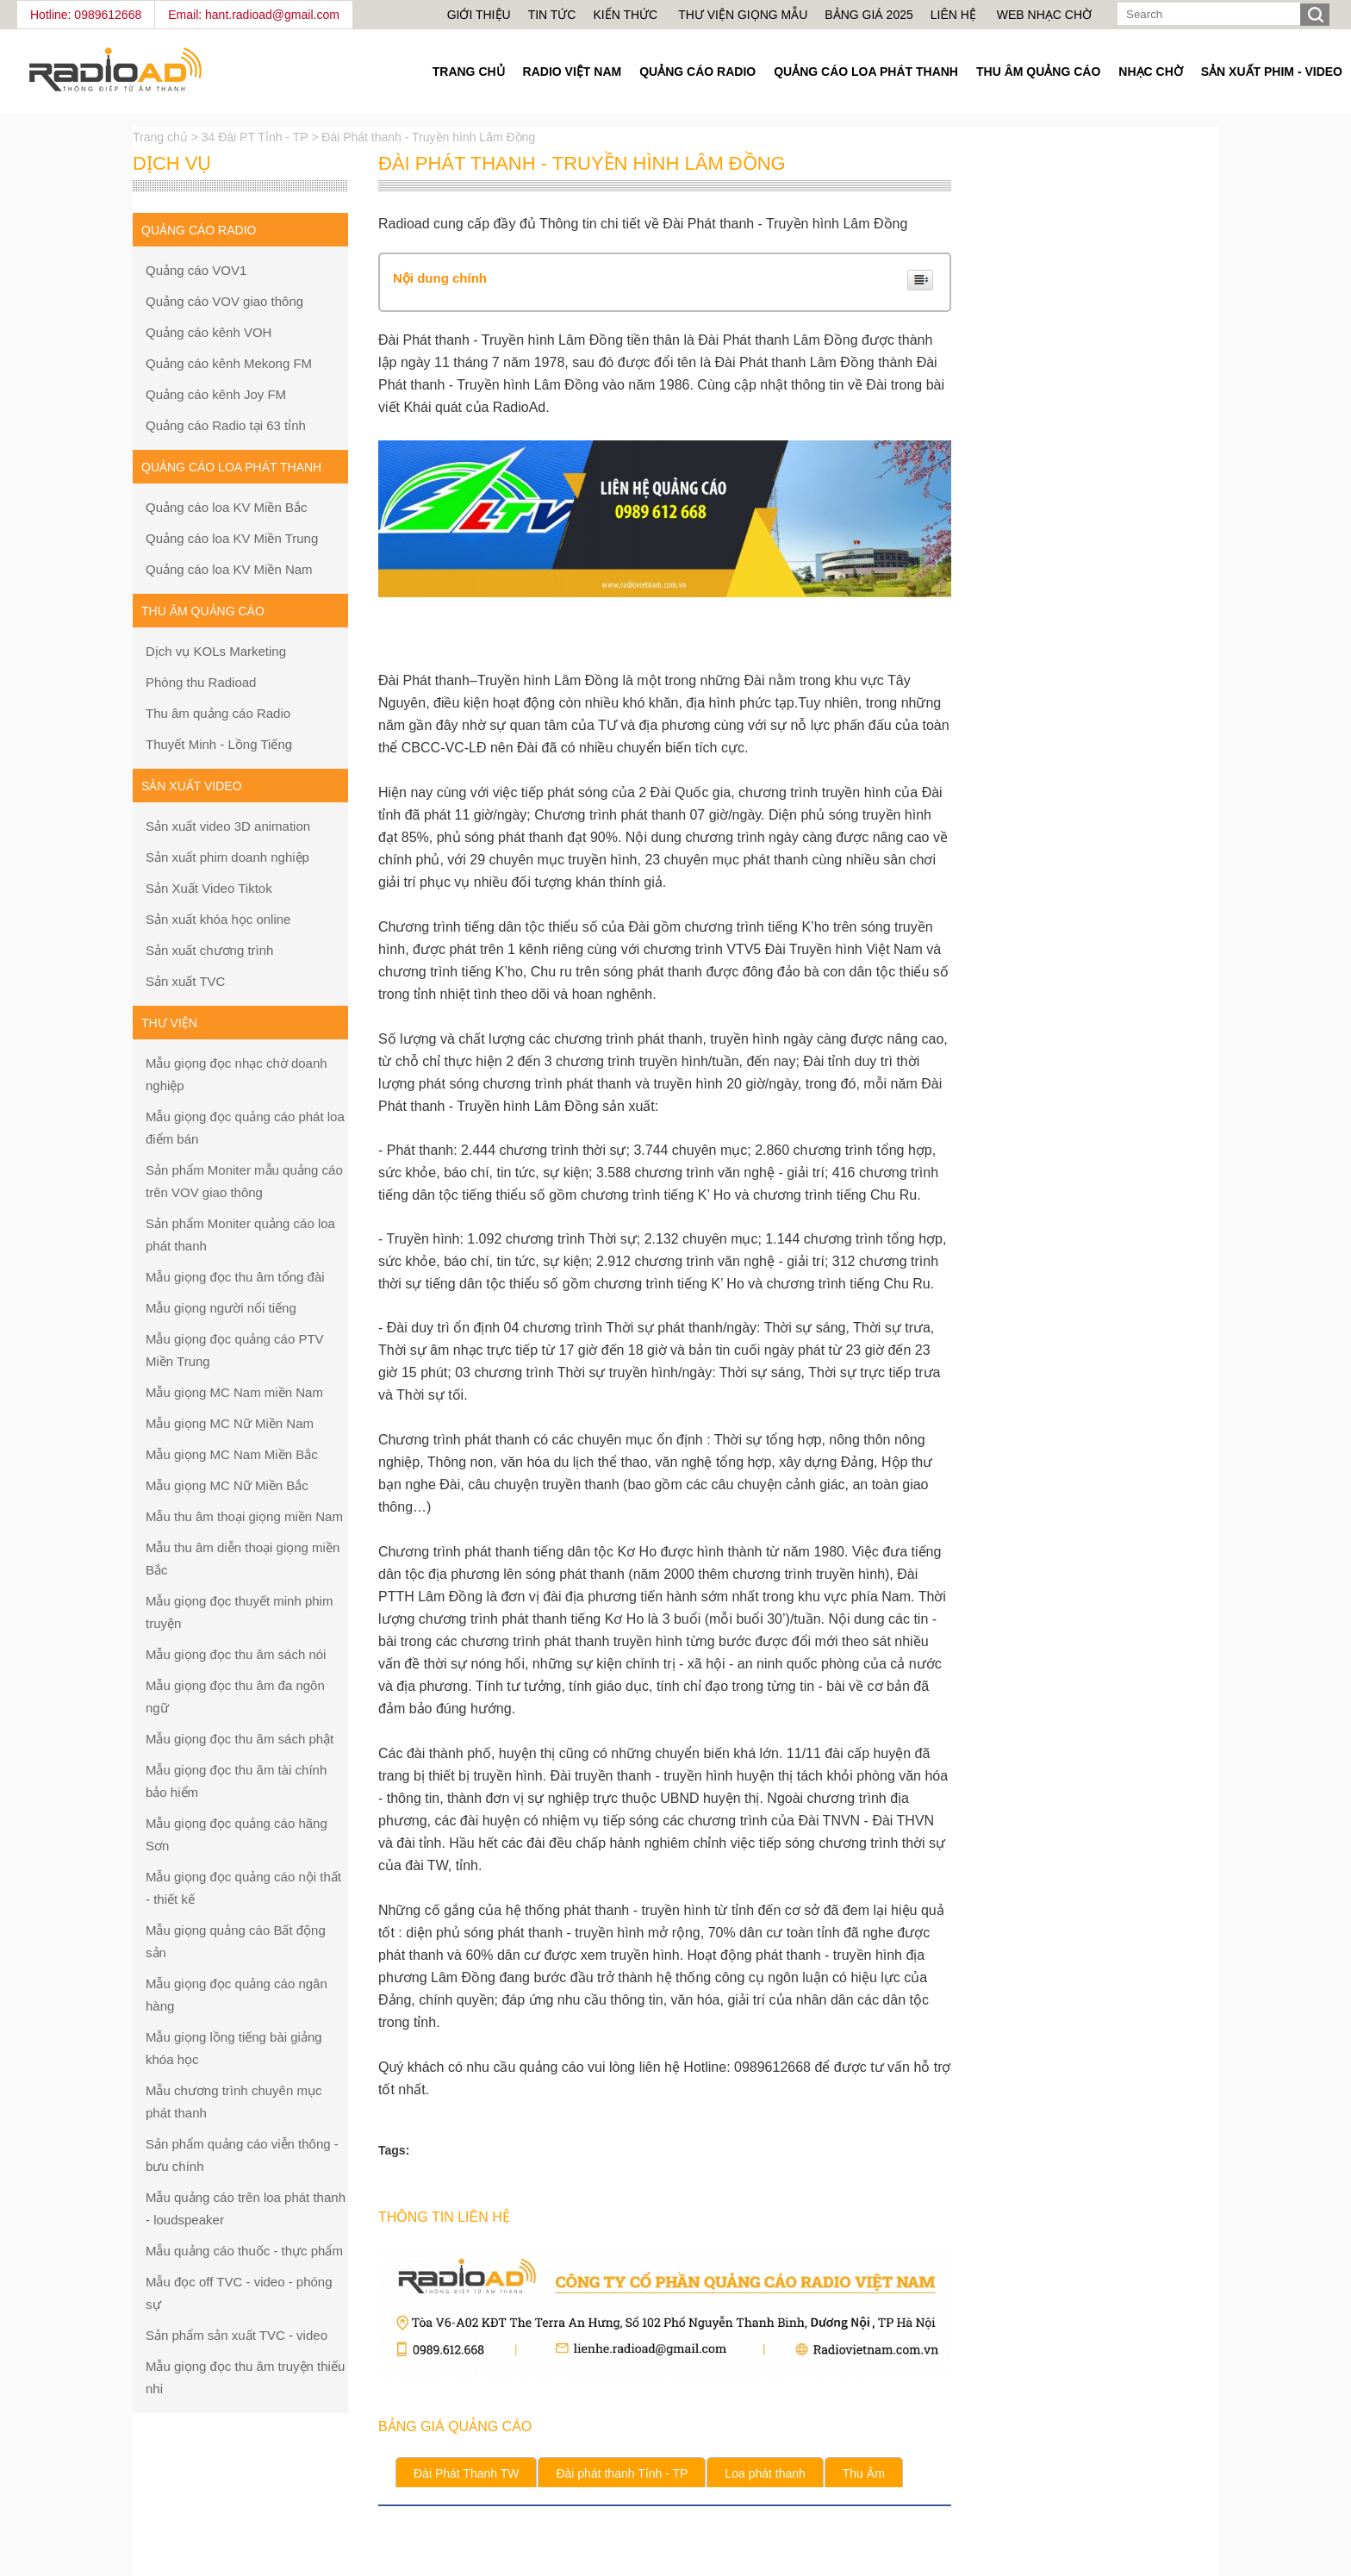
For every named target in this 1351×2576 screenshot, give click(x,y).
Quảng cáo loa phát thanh (866, 71)
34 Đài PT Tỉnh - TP (255, 137)
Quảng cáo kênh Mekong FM (229, 363)
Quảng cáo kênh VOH (208, 332)
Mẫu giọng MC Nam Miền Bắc (232, 1454)
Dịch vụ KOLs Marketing (216, 651)
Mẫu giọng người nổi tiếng (221, 1307)
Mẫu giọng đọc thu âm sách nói (236, 1654)
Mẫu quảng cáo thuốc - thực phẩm (244, 2250)
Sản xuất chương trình (209, 950)
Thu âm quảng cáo (1038, 71)
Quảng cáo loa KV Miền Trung (232, 538)
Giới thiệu (479, 15)
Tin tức (552, 15)
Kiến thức (627, 15)
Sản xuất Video (191, 786)
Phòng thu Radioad (201, 682)
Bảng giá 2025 (868, 15)
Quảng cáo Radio (697, 71)
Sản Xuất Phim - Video (1271, 71)
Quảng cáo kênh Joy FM (216, 394)
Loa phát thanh (765, 2473)
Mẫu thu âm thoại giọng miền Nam (244, 1516)
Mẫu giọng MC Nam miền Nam (234, 1392)
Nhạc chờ (1150, 71)
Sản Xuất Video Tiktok (209, 888)
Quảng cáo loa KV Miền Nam (229, 569)
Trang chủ (162, 137)
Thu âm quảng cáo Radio (218, 713)
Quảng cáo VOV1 (196, 270)
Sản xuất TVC (185, 981)
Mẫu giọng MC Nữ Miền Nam (230, 1423)
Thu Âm (864, 2473)
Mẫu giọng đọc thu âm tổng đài (235, 1276)
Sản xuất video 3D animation (228, 826)
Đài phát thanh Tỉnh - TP (622, 2473)
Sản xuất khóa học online (218, 919)
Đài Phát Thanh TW (466, 2473)
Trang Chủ (469, 71)
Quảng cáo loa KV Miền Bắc (226, 507)
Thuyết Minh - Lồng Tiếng (219, 744)
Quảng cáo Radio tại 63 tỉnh (226, 425)
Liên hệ (953, 15)
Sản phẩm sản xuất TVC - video (236, 2335)
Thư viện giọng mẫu (742, 15)
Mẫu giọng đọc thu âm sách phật (239, 1738)
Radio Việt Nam (572, 71)
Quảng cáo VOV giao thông (224, 301)
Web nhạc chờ (1044, 15)
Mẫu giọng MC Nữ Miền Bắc (227, 1485)
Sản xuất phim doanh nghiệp (227, 857)
